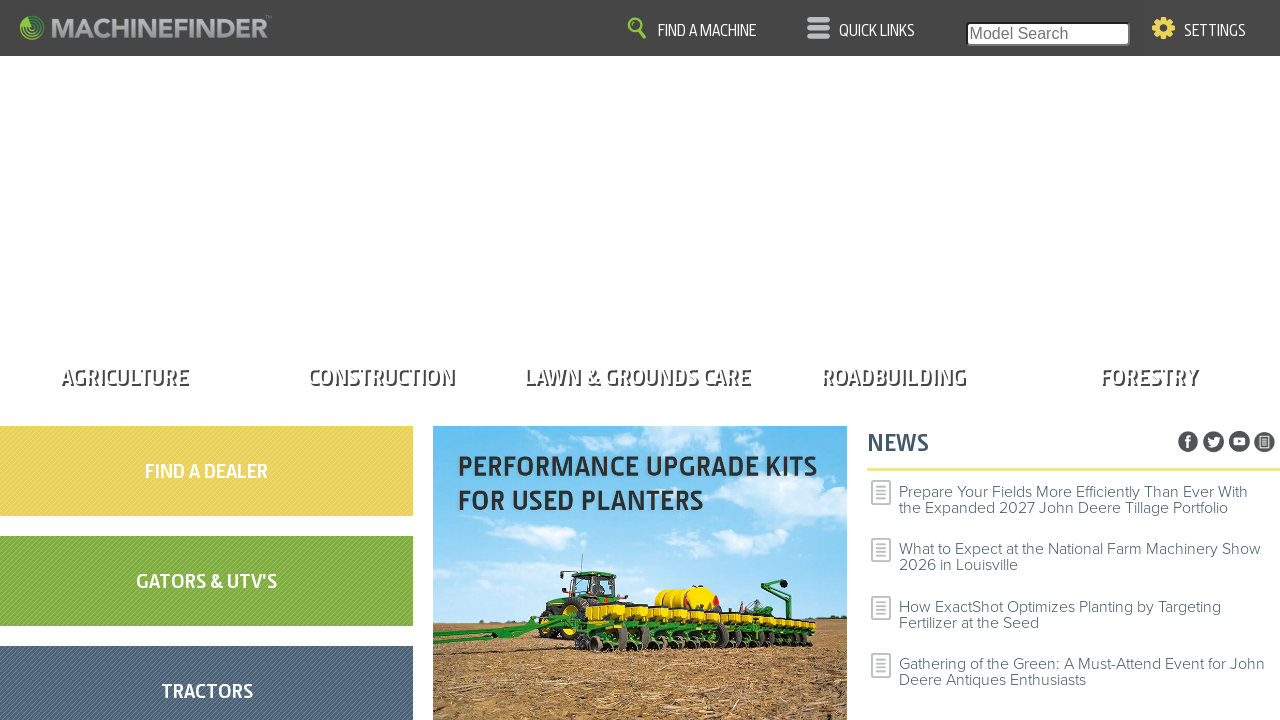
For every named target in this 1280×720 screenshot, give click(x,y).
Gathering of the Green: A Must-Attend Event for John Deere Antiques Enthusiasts (1082, 672)
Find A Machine (707, 31)
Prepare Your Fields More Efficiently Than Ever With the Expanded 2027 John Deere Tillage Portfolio (1073, 500)
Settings (1215, 31)
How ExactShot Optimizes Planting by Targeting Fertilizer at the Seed (1060, 615)
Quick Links (877, 31)
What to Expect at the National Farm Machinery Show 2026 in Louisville (1080, 557)
